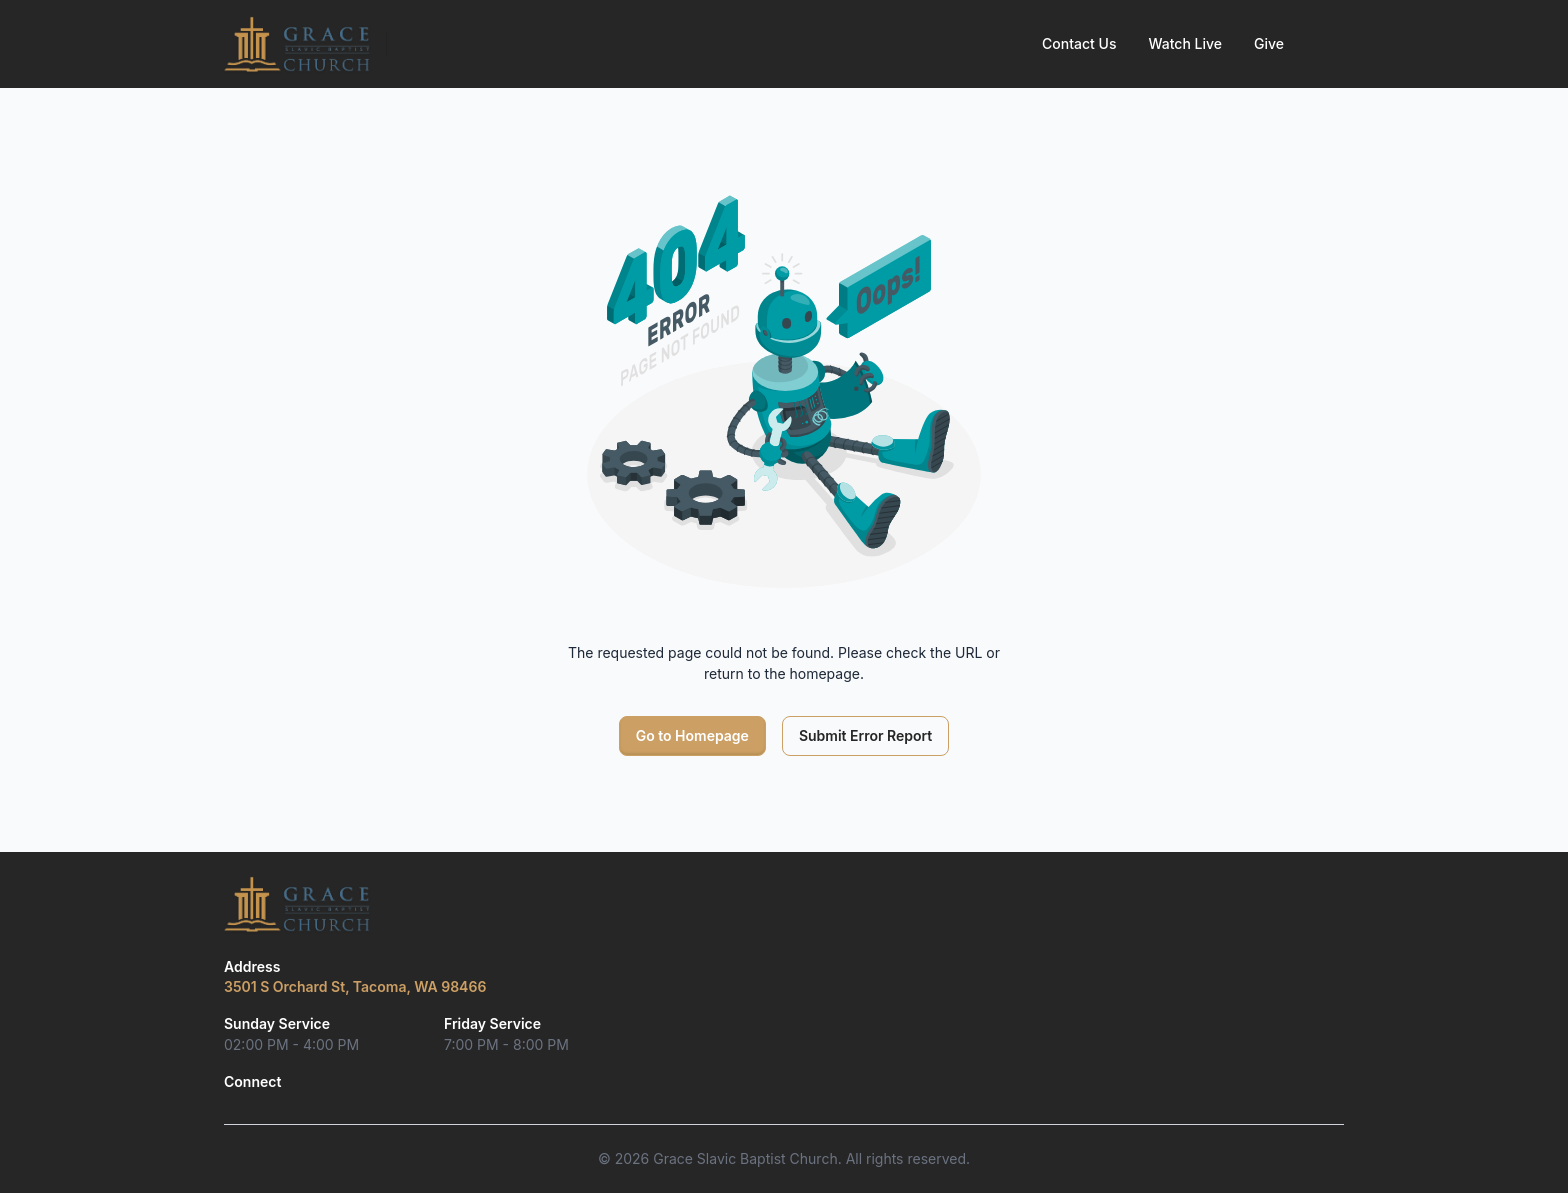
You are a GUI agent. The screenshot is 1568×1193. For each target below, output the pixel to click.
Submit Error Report (865, 735)
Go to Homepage (692, 735)
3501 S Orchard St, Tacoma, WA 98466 (355, 986)
